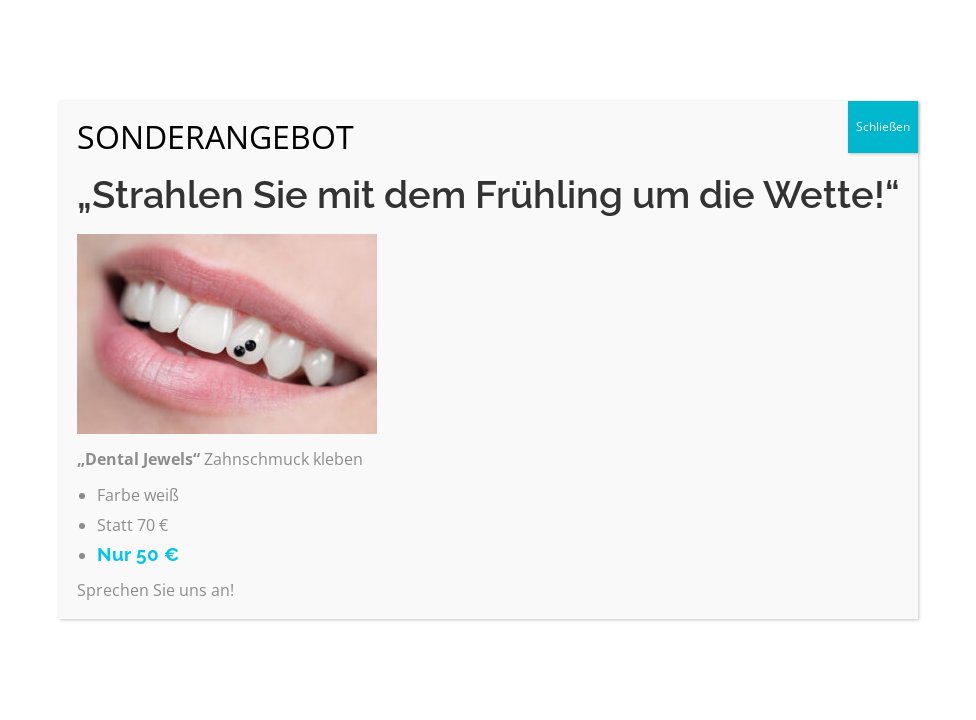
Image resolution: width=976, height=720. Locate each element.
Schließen (883, 126)
